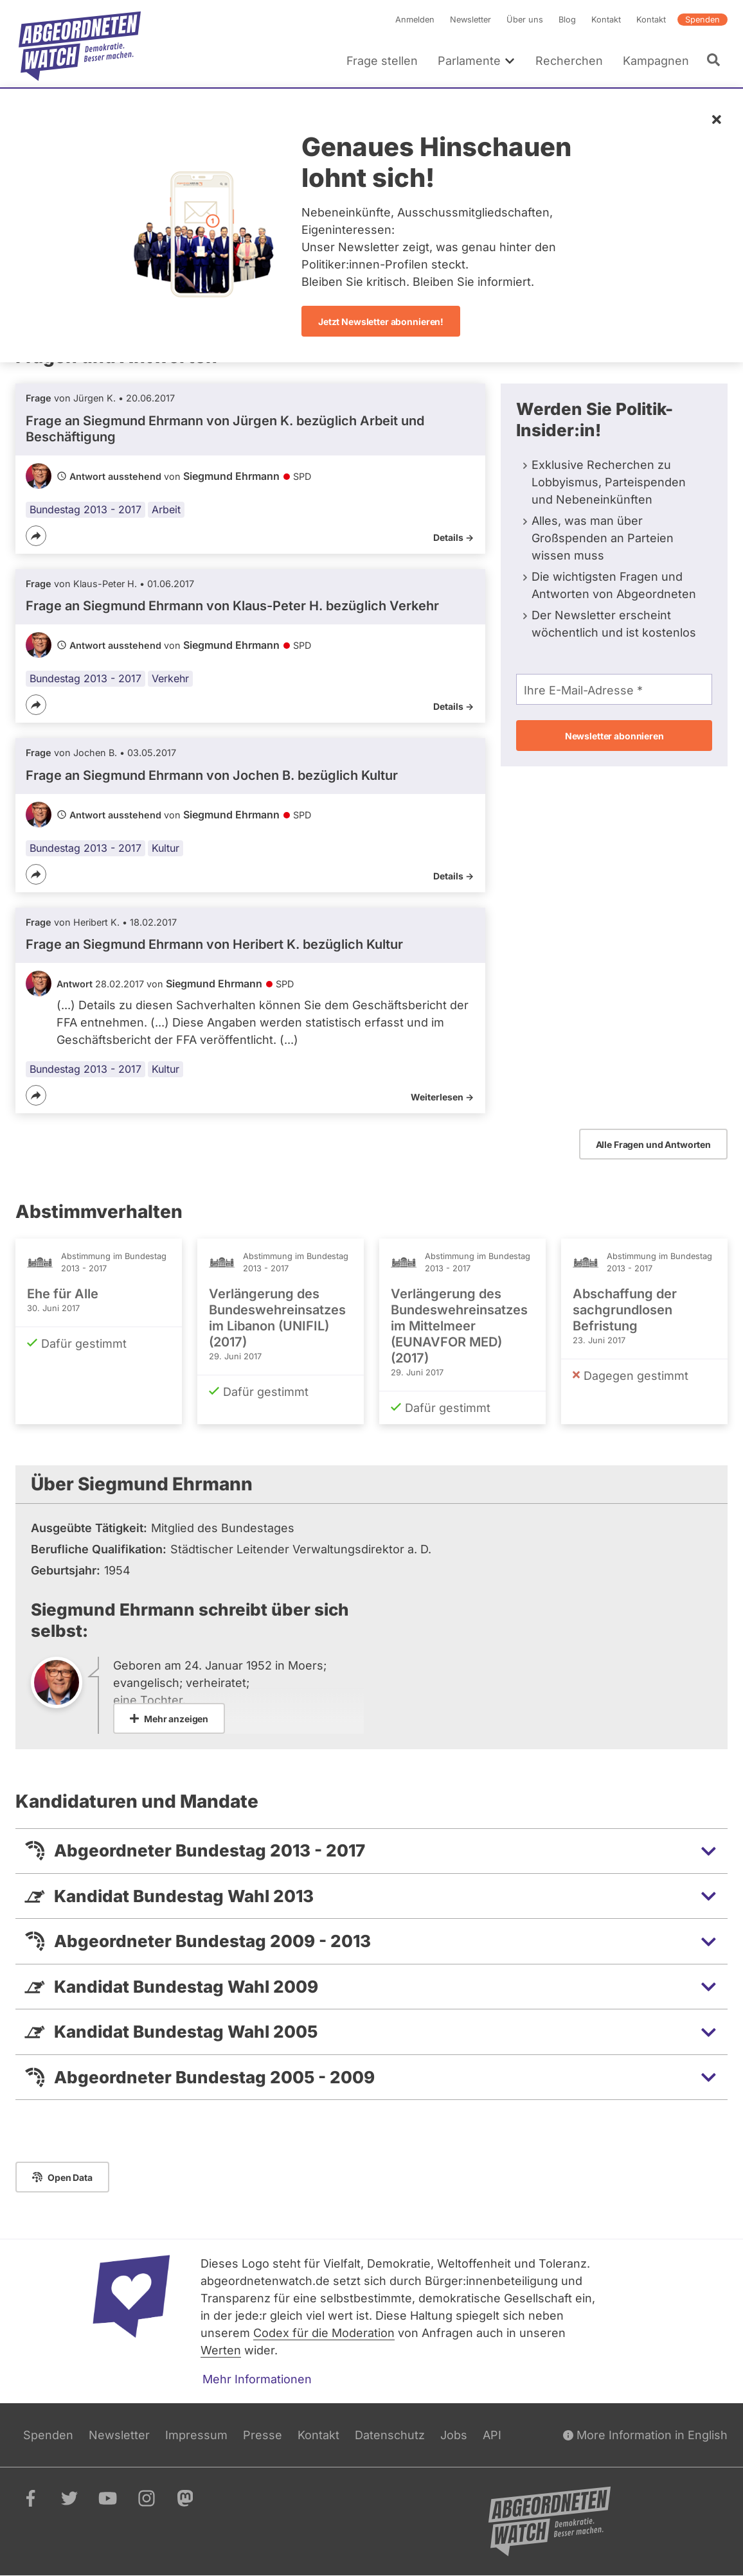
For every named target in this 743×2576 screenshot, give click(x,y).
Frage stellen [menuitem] (382, 60)
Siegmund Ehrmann (231, 476)
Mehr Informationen (257, 2379)
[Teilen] (36, 535)
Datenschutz (390, 2435)
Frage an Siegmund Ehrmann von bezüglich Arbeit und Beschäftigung (225, 429)
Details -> (453, 537)
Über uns (524, 19)
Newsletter (470, 19)
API (492, 2435)
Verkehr (170, 678)
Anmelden (414, 19)
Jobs (453, 2435)
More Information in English (645, 2435)
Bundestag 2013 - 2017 (85, 509)
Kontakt (606, 19)
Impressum (196, 2435)
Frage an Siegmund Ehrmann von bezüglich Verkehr (232, 605)
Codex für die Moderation (324, 2333)
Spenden (702, 19)
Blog (567, 19)
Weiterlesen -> (442, 1096)
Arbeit (166, 509)
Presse (262, 2435)
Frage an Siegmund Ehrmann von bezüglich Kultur (212, 775)
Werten (221, 2350)
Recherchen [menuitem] (569, 60)
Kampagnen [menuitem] (656, 60)
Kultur (165, 848)
